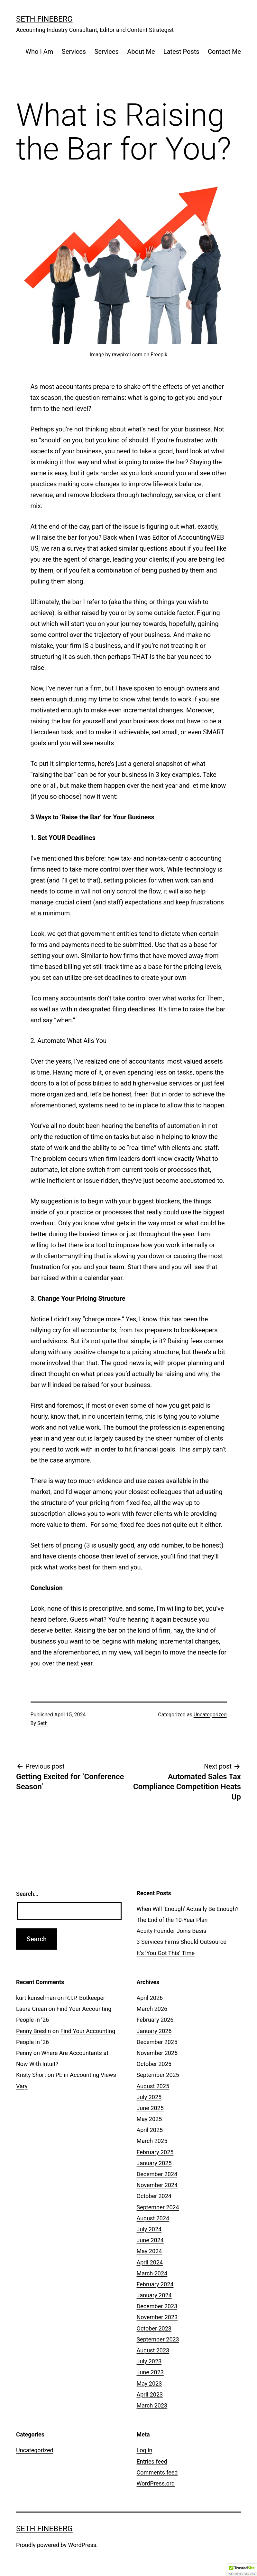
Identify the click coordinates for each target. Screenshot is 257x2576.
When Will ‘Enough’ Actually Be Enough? (188, 1908)
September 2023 (158, 2339)
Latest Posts (181, 51)
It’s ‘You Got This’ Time (166, 1953)
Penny (24, 2053)
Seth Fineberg (44, 19)
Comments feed (157, 2472)
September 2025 (158, 2074)
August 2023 (153, 2350)
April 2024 (150, 2262)
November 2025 (157, 2053)
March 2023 (152, 2405)
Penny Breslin (33, 2031)
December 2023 (157, 2306)
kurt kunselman (36, 1997)
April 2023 (150, 2394)
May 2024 (149, 2251)
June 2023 (150, 2372)
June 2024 (150, 2240)
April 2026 (150, 1997)
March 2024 (152, 2273)
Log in (144, 2450)
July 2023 (149, 2361)
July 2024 (149, 2229)
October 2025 (154, 2063)
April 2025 (150, 2130)
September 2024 (158, 2207)
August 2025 (153, 2086)
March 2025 (152, 2140)
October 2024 (154, 2196)
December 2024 (157, 2174)
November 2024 (157, 2185)
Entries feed (152, 2461)
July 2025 (149, 2097)
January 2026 (154, 2031)
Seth (42, 1723)
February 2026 (155, 2019)
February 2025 (155, 2152)
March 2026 (152, 2008)
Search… (27, 1893)
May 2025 (149, 2119)
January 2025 (154, 2163)
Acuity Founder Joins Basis (172, 1930)
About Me (141, 51)
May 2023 (149, 2383)
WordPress (82, 2545)
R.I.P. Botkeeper (85, 1997)
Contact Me (224, 51)
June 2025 (150, 2108)
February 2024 (155, 2284)
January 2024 (154, 2295)
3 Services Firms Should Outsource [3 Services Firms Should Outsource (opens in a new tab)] (181, 1941)
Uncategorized (210, 1715)
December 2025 (157, 2042)
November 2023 (157, 2317)
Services (74, 51)
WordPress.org (156, 2483)
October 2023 (154, 2328)
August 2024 (153, 2218)
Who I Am (39, 51)
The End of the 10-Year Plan (172, 1919)
